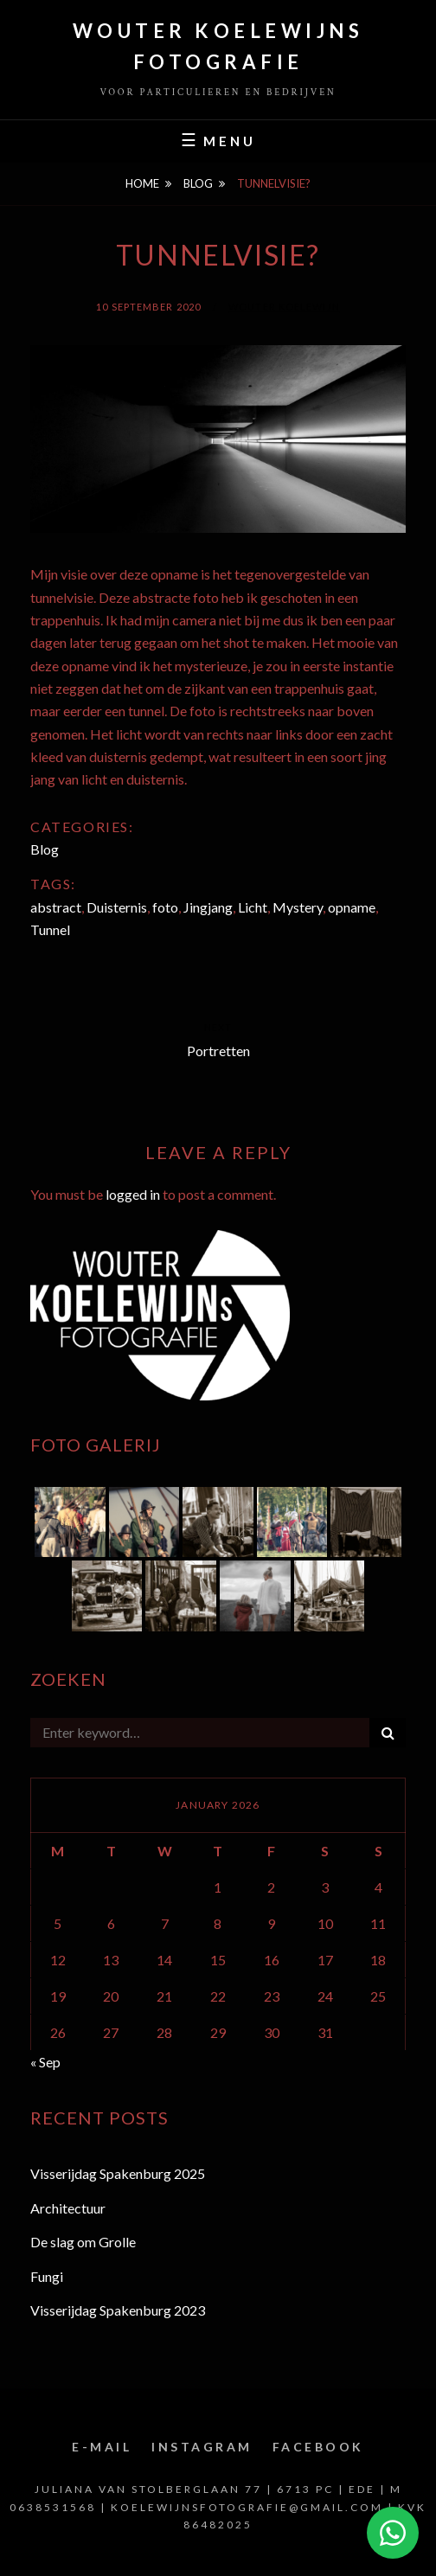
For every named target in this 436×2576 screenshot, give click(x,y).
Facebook (318, 2446)
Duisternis (117, 907)
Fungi (46, 2276)
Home (142, 183)
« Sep (45, 2062)
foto (165, 907)
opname (351, 907)
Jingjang (208, 907)
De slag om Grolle (83, 2241)
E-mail (101, 2446)
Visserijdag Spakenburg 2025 (117, 2173)
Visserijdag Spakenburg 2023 (117, 2310)
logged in (133, 1194)
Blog (198, 183)
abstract (55, 907)
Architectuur (68, 2208)
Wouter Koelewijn (284, 306)
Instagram (202, 2446)
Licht (252, 907)
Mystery (297, 907)
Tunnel (50, 929)
